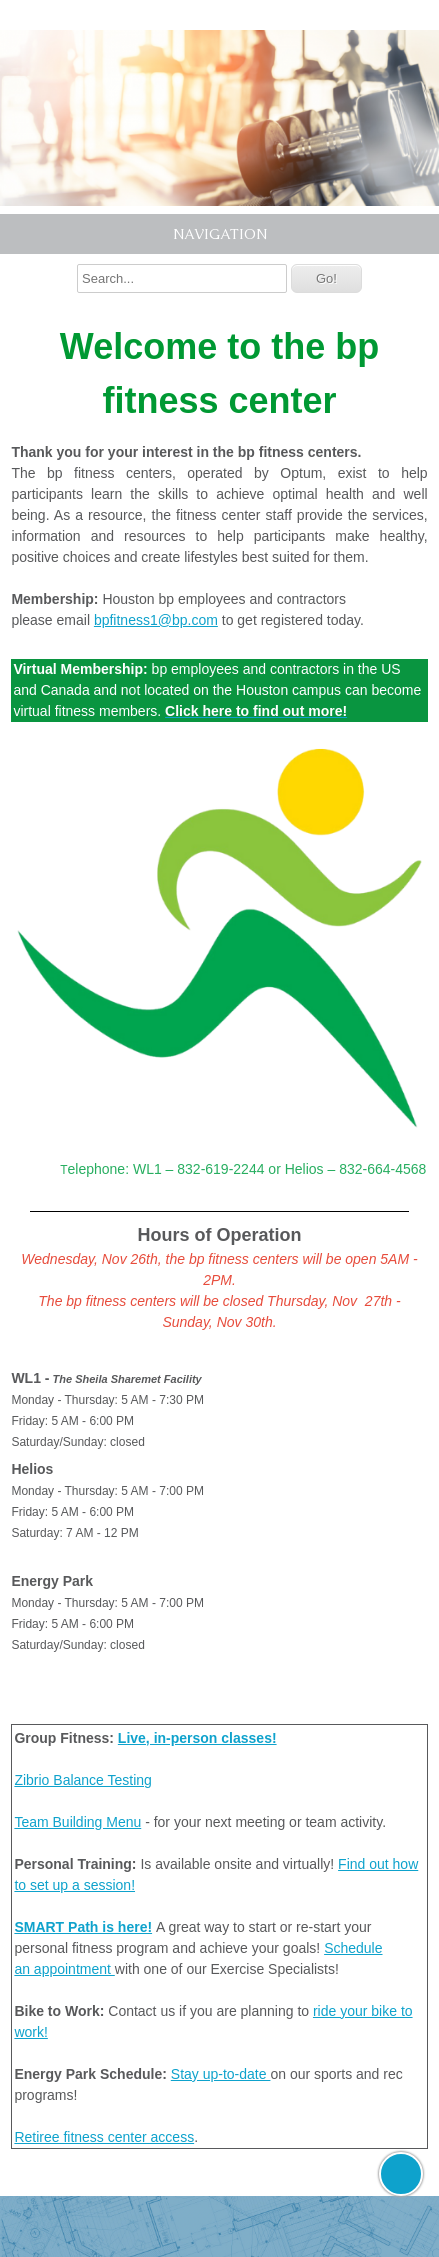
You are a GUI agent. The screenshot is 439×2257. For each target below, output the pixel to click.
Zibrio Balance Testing (82, 1780)
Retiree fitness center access (104, 2137)
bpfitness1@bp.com (156, 620)
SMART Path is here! (83, 1927)
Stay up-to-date (221, 2074)
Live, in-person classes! (197, 1738)
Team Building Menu (77, 1822)
